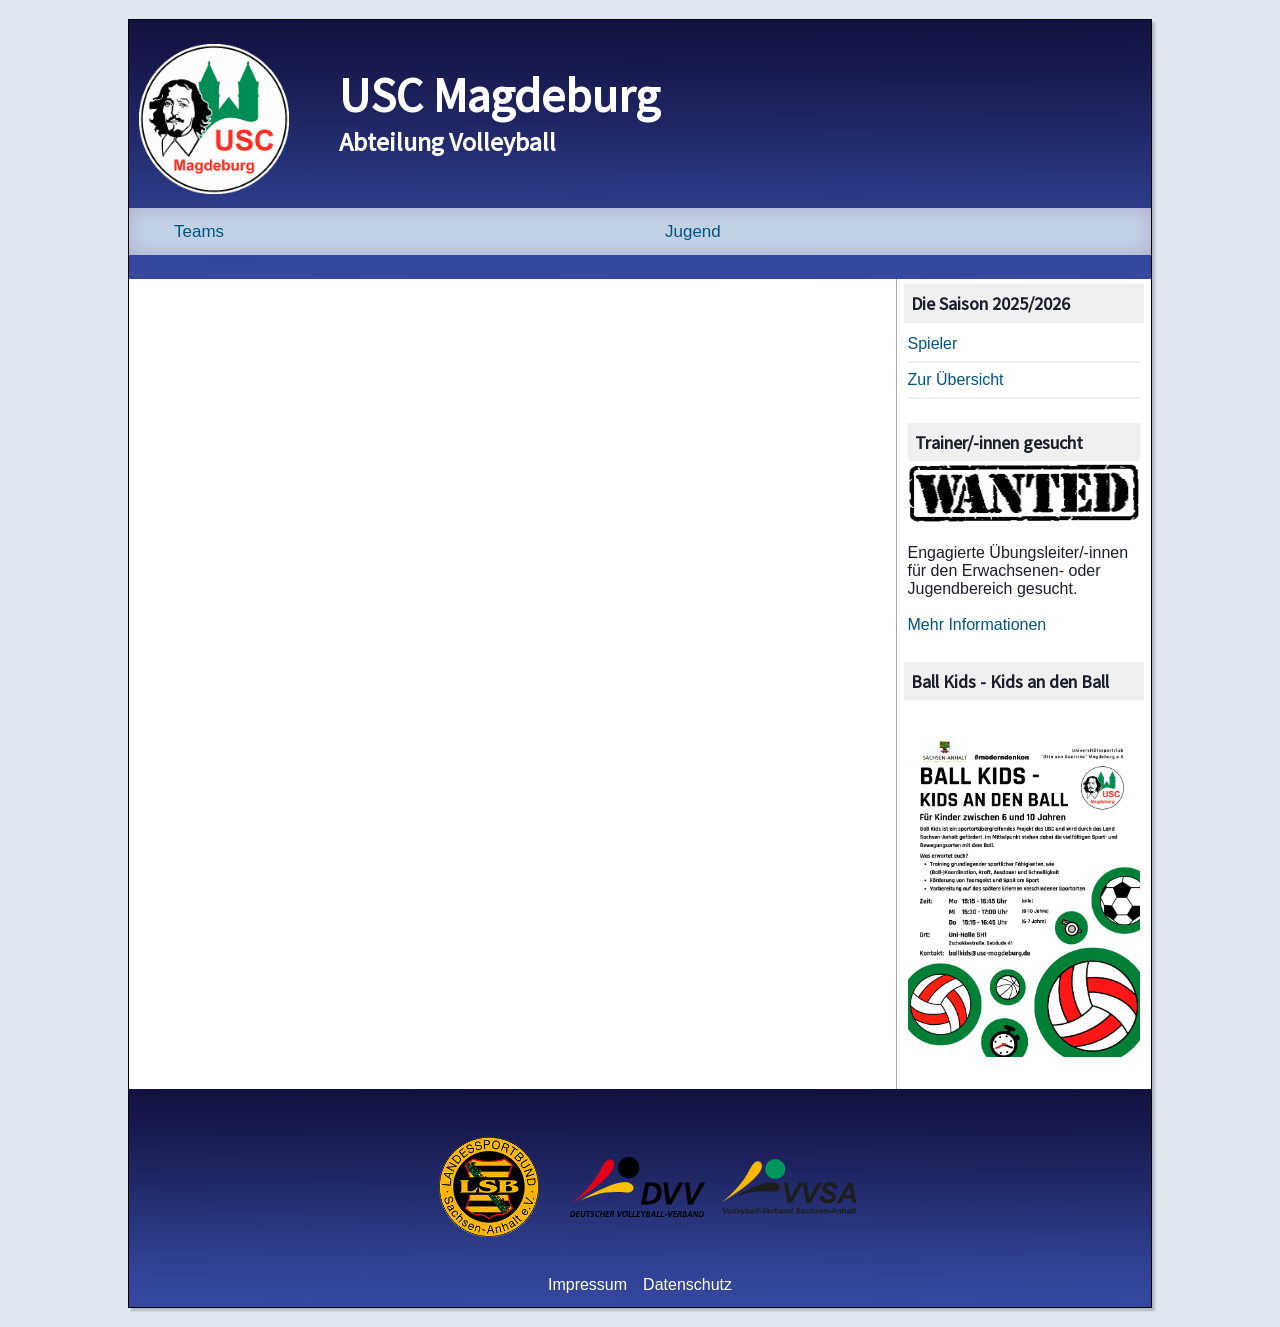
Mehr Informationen (977, 624)
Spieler (933, 343)
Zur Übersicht (956, 379)
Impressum (587, 1284)
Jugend (693, 231)
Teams (199, 231)
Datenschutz (687, 1284)
